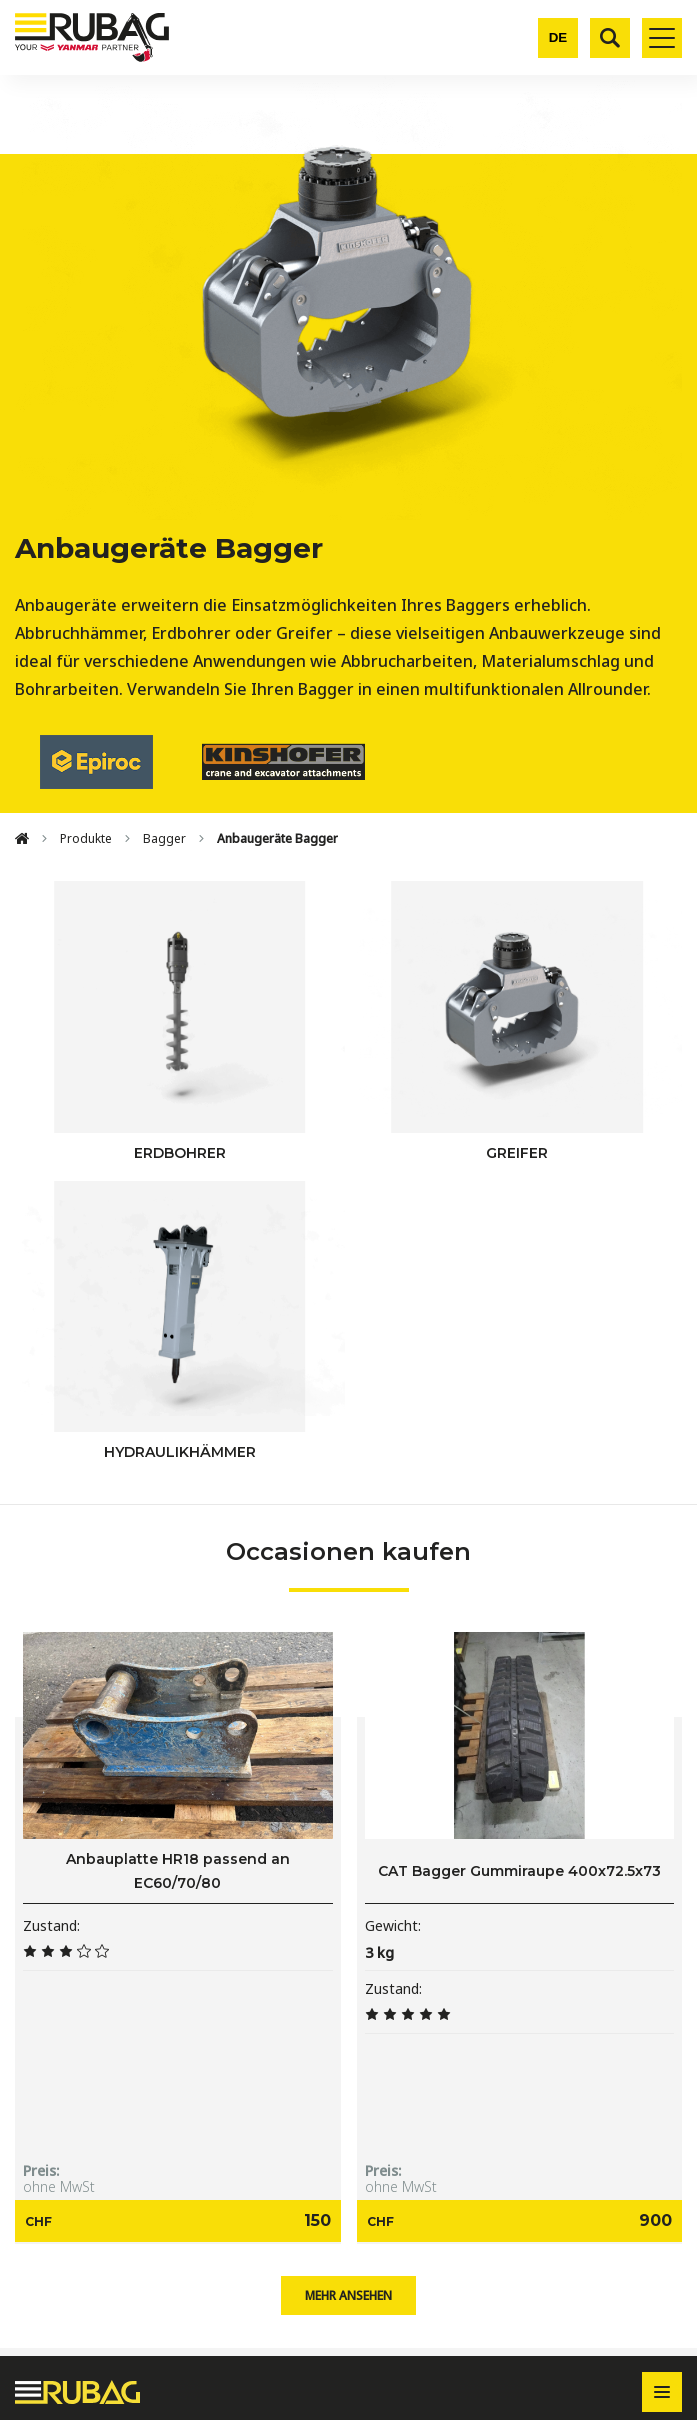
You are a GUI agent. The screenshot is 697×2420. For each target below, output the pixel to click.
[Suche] (610, 38)
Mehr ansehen (348, 2295)
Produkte (86, 838)
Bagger (164, 838)
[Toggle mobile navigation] (662, 38)
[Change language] (558, 38)
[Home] (22, 839)
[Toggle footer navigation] (662, 2392)
